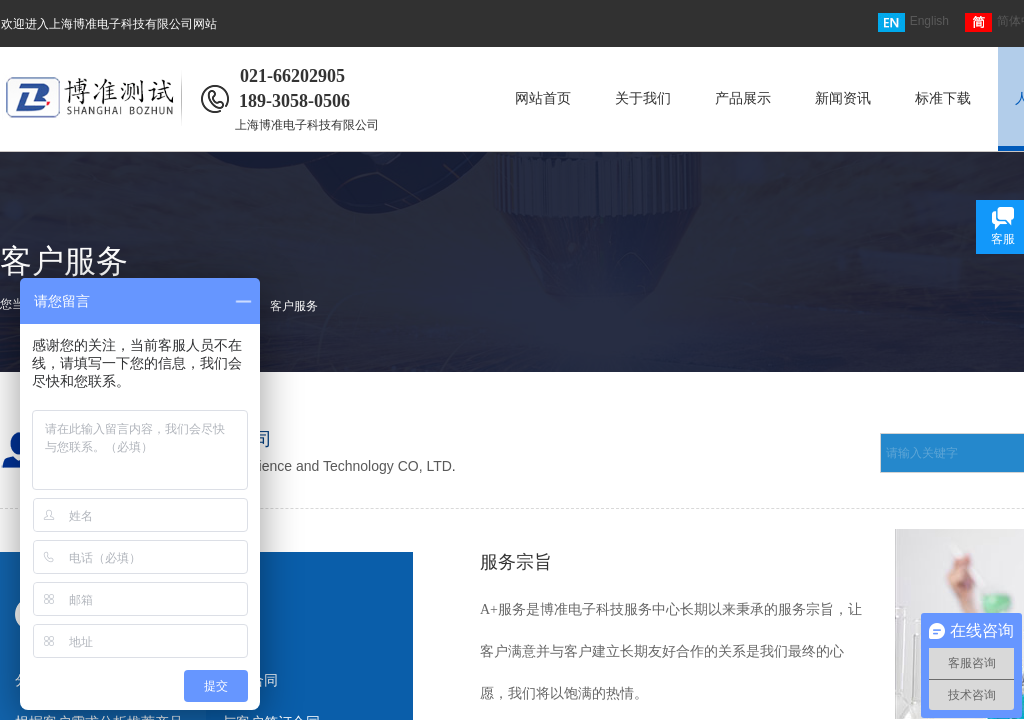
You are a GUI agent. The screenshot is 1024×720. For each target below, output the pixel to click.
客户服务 (294, 306)
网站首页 (543, 98)
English (913, 22)
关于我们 (643, 98)
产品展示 (743, 98)
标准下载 (943, 98)
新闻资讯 (843, 98)
